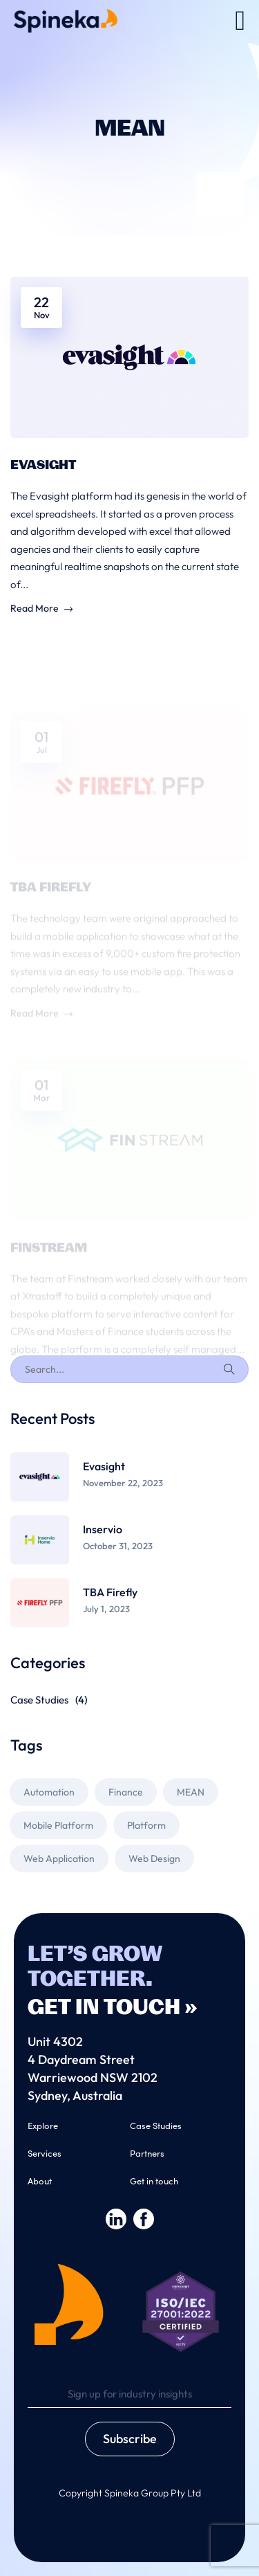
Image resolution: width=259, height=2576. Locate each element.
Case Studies (48, 1699)
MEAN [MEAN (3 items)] (190, 1792)
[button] (240, 21)
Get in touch (154, 2180)
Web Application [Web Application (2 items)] (59, 1858)
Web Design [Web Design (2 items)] (154, 1858)
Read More (41, 609)
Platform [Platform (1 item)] (146, 1825)
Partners (147, 2152)
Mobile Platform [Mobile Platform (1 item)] (58, 1825)
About (40, 2180)
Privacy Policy (129, 2518)
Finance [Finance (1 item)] (125, 1792)
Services (44, 2152)
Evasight (43, 466)
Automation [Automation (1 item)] (49, 1792)
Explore (43, 2125)
